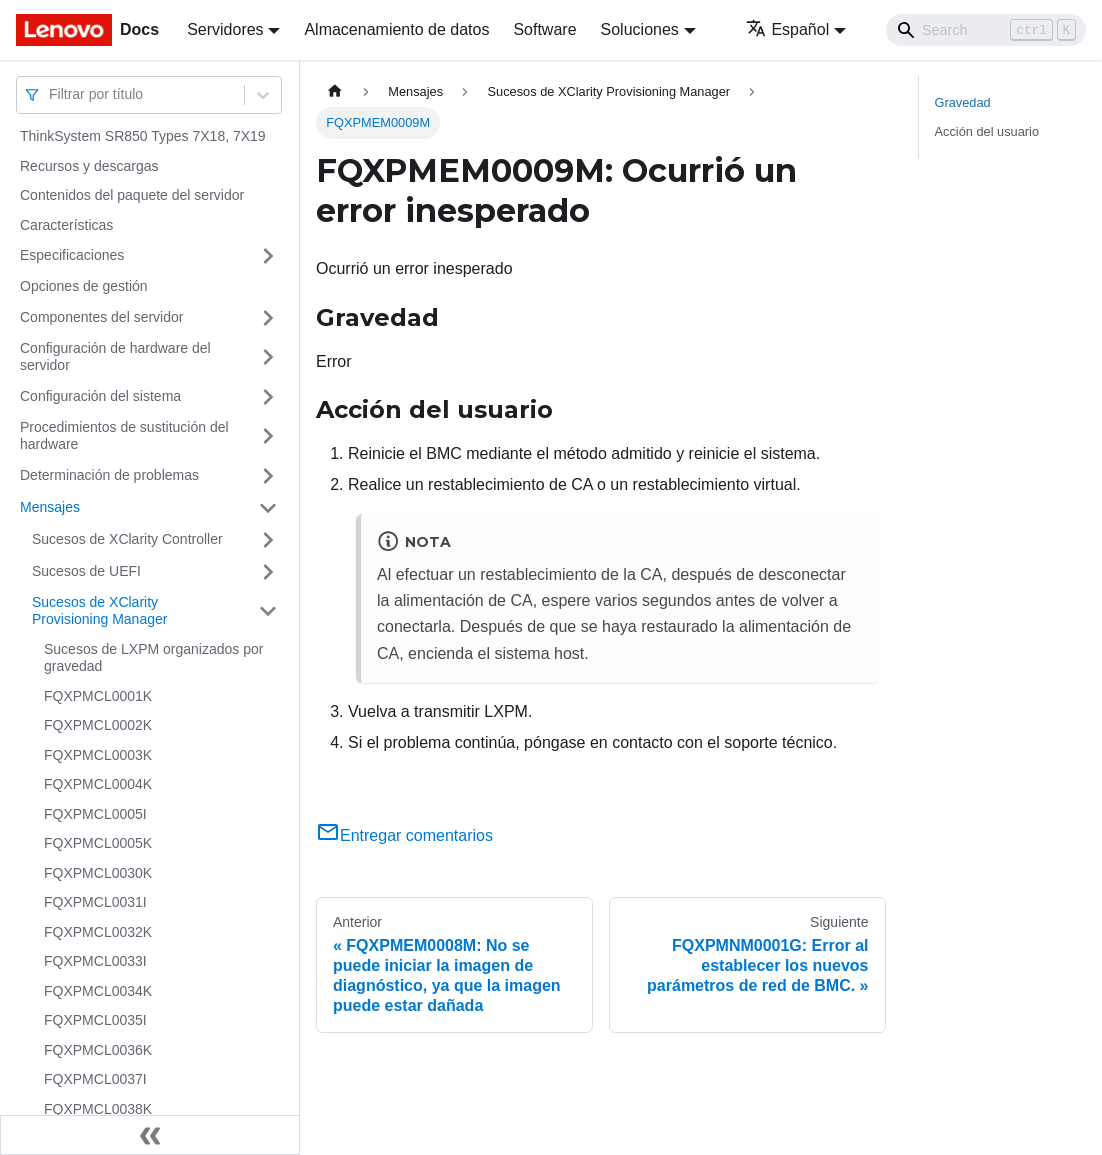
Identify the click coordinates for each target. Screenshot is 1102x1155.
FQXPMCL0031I (95, 902)
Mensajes (50, 507)
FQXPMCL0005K (98, 843)
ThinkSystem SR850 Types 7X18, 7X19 (143, 136)
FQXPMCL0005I (95, 814)
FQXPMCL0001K (98, 696)
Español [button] (787, 29)
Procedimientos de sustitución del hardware (124, 436)
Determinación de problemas (109, 475)
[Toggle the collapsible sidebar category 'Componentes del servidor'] (268, 318)
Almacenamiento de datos (396, 29)
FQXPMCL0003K (98, 755)
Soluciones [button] (640, 29)
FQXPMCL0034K (98, 991)
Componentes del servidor (101, 317)
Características (66, 225)
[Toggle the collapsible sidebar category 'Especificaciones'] (268, 256)
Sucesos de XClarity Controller (127, 539)
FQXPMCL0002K (98, 725)
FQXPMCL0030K (98, 873)
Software (544, 29)
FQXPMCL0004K (98, 784)
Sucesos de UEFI (86, 571)
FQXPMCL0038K (98, 1109)
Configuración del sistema (100, 396)
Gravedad (963, 102)
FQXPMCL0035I (95, 1020)
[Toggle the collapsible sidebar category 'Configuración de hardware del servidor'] (268, 357)
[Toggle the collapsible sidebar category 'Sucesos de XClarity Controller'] (268, 540)
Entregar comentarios (404, 835)
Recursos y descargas (89, 166)
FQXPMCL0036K (98, 1050)
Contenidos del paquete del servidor (132, 195)
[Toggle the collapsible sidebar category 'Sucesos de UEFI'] (268, 572)
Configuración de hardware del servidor (115, 357)
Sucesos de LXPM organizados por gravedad (153, 658)
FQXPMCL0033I (95, 961)
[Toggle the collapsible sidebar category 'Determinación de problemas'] (268, 476)
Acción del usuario (987, 131)
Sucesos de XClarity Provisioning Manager (99, 611)
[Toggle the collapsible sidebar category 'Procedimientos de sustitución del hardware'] (268, 436)
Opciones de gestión (84, 286)
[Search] (986, 30)
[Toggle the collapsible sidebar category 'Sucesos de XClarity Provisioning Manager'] (268, 611)
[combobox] (51, 94)
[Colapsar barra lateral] (150, 1135)
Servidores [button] (225, 29)
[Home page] (335, 91)
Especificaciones (72, 255)
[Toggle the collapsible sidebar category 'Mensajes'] (268, 508)
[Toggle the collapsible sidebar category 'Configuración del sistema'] (268, 397)
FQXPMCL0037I (95, 1079)
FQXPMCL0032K (98, 932)
